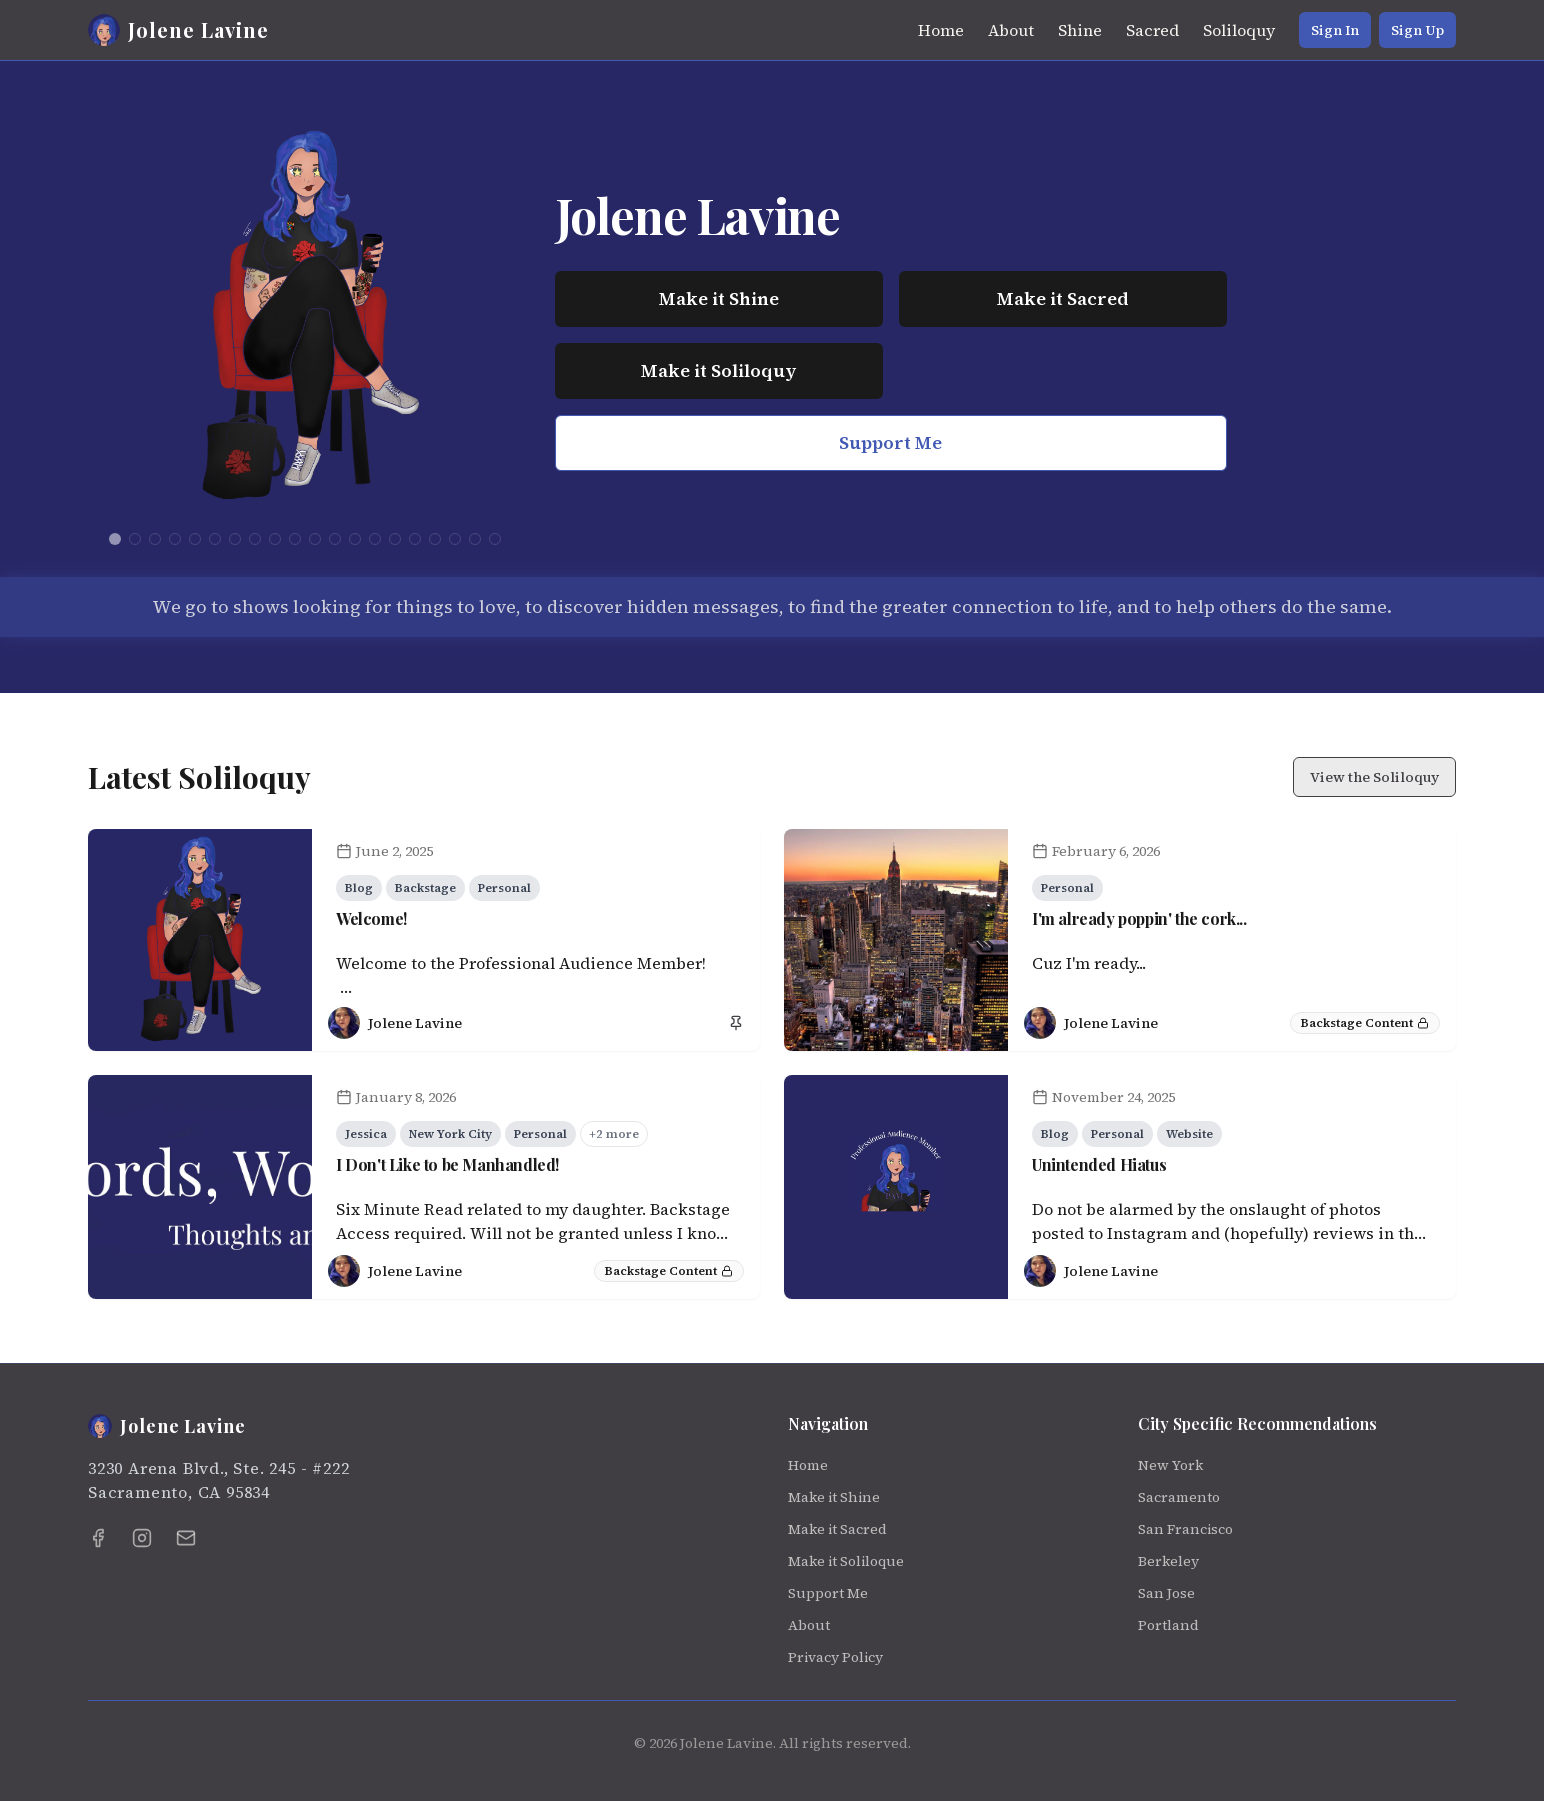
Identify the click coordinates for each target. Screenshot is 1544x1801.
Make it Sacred (1063, 298)
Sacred (1152, 30)
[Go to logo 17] (435, 539)
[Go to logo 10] (295, 539)
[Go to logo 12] (335, 539)
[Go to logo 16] (415, 539)
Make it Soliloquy (718, 370)
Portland (1168, 1625)
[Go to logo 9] (275, 539)
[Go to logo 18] (455, 539)
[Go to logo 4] (175, 539)
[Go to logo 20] (495, 539)
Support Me (890, 442)
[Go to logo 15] (395, 539)
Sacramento (1179, 1497)
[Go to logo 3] (155, 539)
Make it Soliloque (846, 1561)
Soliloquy (1239, 30)
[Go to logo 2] (135, 539)
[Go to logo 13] (355, 539)
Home (941, 30)
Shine (1080, 30)
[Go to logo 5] (195, 539)
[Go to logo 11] (315, 539)
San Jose (1166, 1593)
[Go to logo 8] (255, 539)
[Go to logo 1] (115, 539)
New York (1170, 1465)
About (1011, 30)
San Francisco (1185, 1529)
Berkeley (1168, 1561)
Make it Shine (719, 298)
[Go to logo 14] (375, 539)
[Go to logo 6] (215, 539)
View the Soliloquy (1374, 777)
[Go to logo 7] (235, 539)
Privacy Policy (835, 1657)
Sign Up (1417, 30)
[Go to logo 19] (475, 539)
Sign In (1335, 30)
